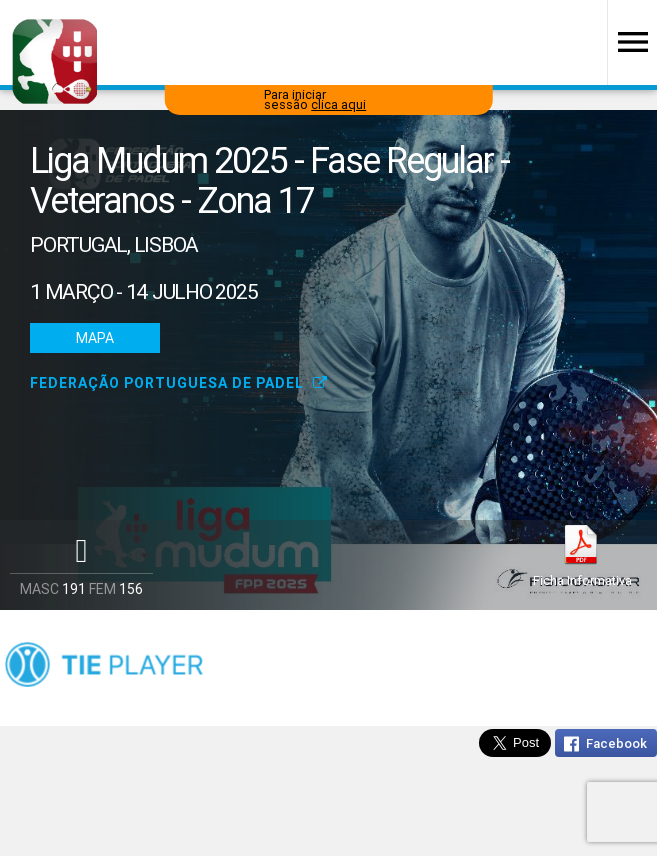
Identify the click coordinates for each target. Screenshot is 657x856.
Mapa (95, 338)
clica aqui (338, 104)
